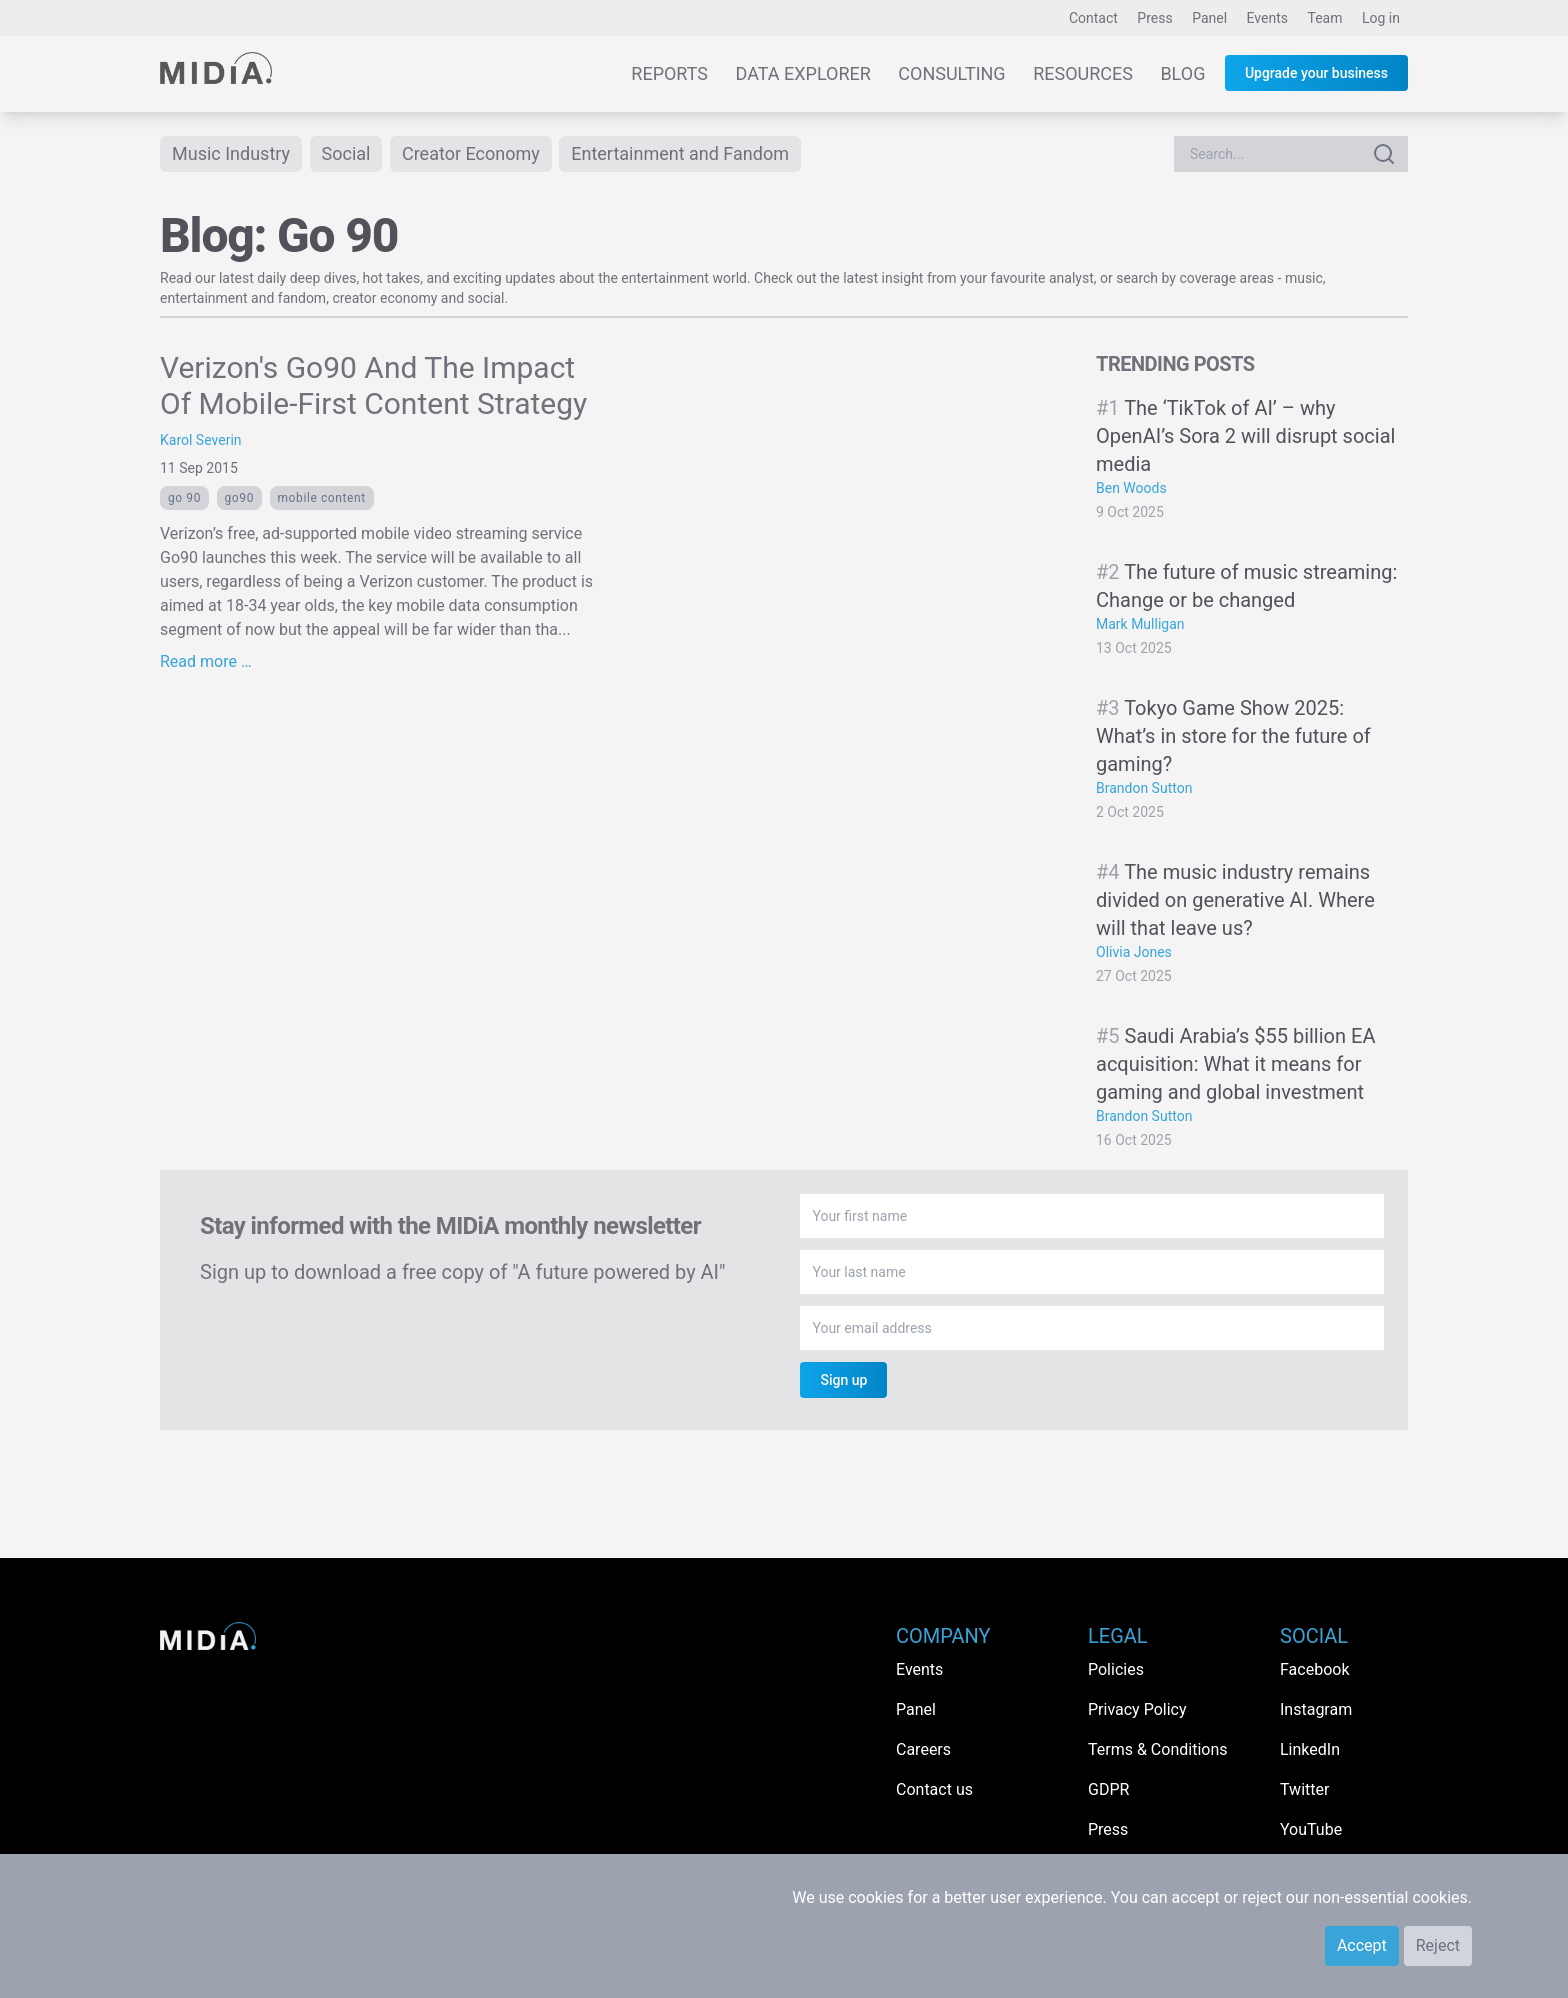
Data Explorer (803, 73)
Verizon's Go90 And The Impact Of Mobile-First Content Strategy (373, 385)
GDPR (1108, 1789)
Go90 (239, 498)
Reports (669, 73)
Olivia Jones (1134, 952)
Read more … (206, 661)
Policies (1116, 1669)
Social (346, 153)
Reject (1438, 1945)
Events (1267, 18)
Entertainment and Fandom (680, 153)
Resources (1083, 73)
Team (1325, 18)
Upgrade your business (1316, 73)
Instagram (1316, 1709)
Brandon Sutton (1144, 788)
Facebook (1314, 1669)
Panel (1209, 18)
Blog (1182, 73)
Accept (1362, 1945)
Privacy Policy (1137, 1709)
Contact (1093, 18)
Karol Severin (201, 440)
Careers (923, 1749)
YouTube (1311, 1829)
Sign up (843, 1380)
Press (1154, 18)
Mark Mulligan (1140, 624)
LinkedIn (1310, 1749)
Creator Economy (471, 153)
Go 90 (184, 498)
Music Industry (231, 153)
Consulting (951, 73)
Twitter (1304, 1789)
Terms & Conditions (1158, 1749)
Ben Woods (1131, 488)
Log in (1381, 18)
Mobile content (322, 498)
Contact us (934, 1789)
